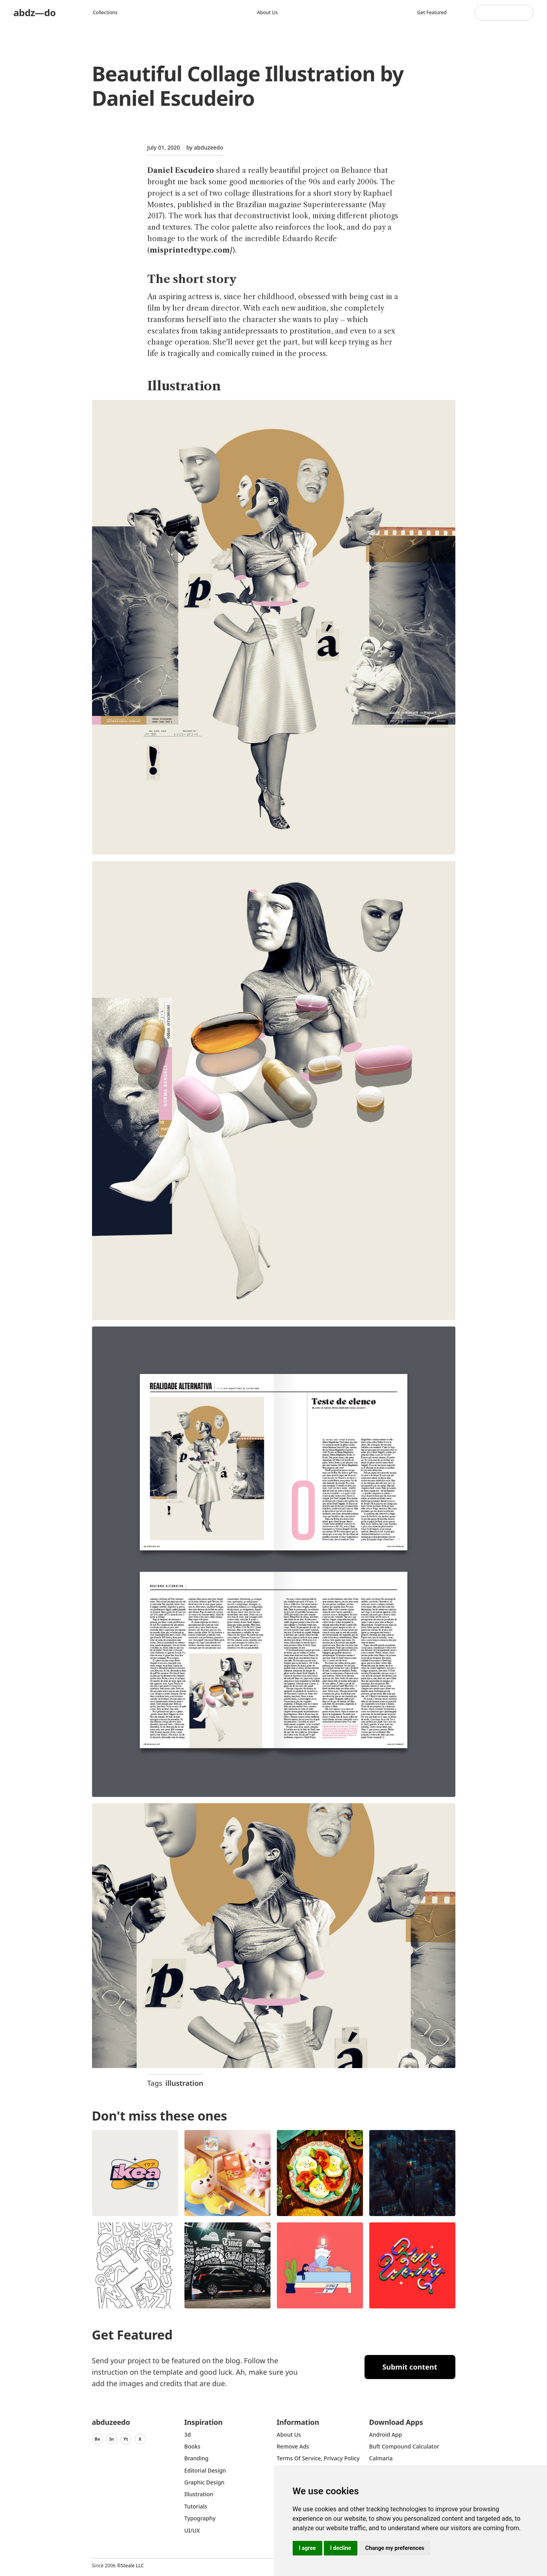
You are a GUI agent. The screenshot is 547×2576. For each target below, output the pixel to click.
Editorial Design (205, 2470)
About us (267, 12)
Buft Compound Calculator (404, 2446)
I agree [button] (307, 2548)
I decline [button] (340, 2548)
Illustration (199, 2494)
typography (200, 2518)
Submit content (409, 2367)
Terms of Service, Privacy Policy (318, 2458)
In (111, 2439)
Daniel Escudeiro (180, 170)
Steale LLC (132, 2565)
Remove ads (293, 2446)
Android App (385, 2434)
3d (187, 2434)
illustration (184, 2083)
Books (192, 2446)
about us (289, 2434)
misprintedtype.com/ (191, 250)
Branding (196, 2458)
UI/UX (192, 2530)
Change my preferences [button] (394, 2548)
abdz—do (34, 12)
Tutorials (195, 2506)
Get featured (432, 12)
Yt (126, 2439)
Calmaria (381, 2458)
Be (97, 2439)
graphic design (204, 2482)
